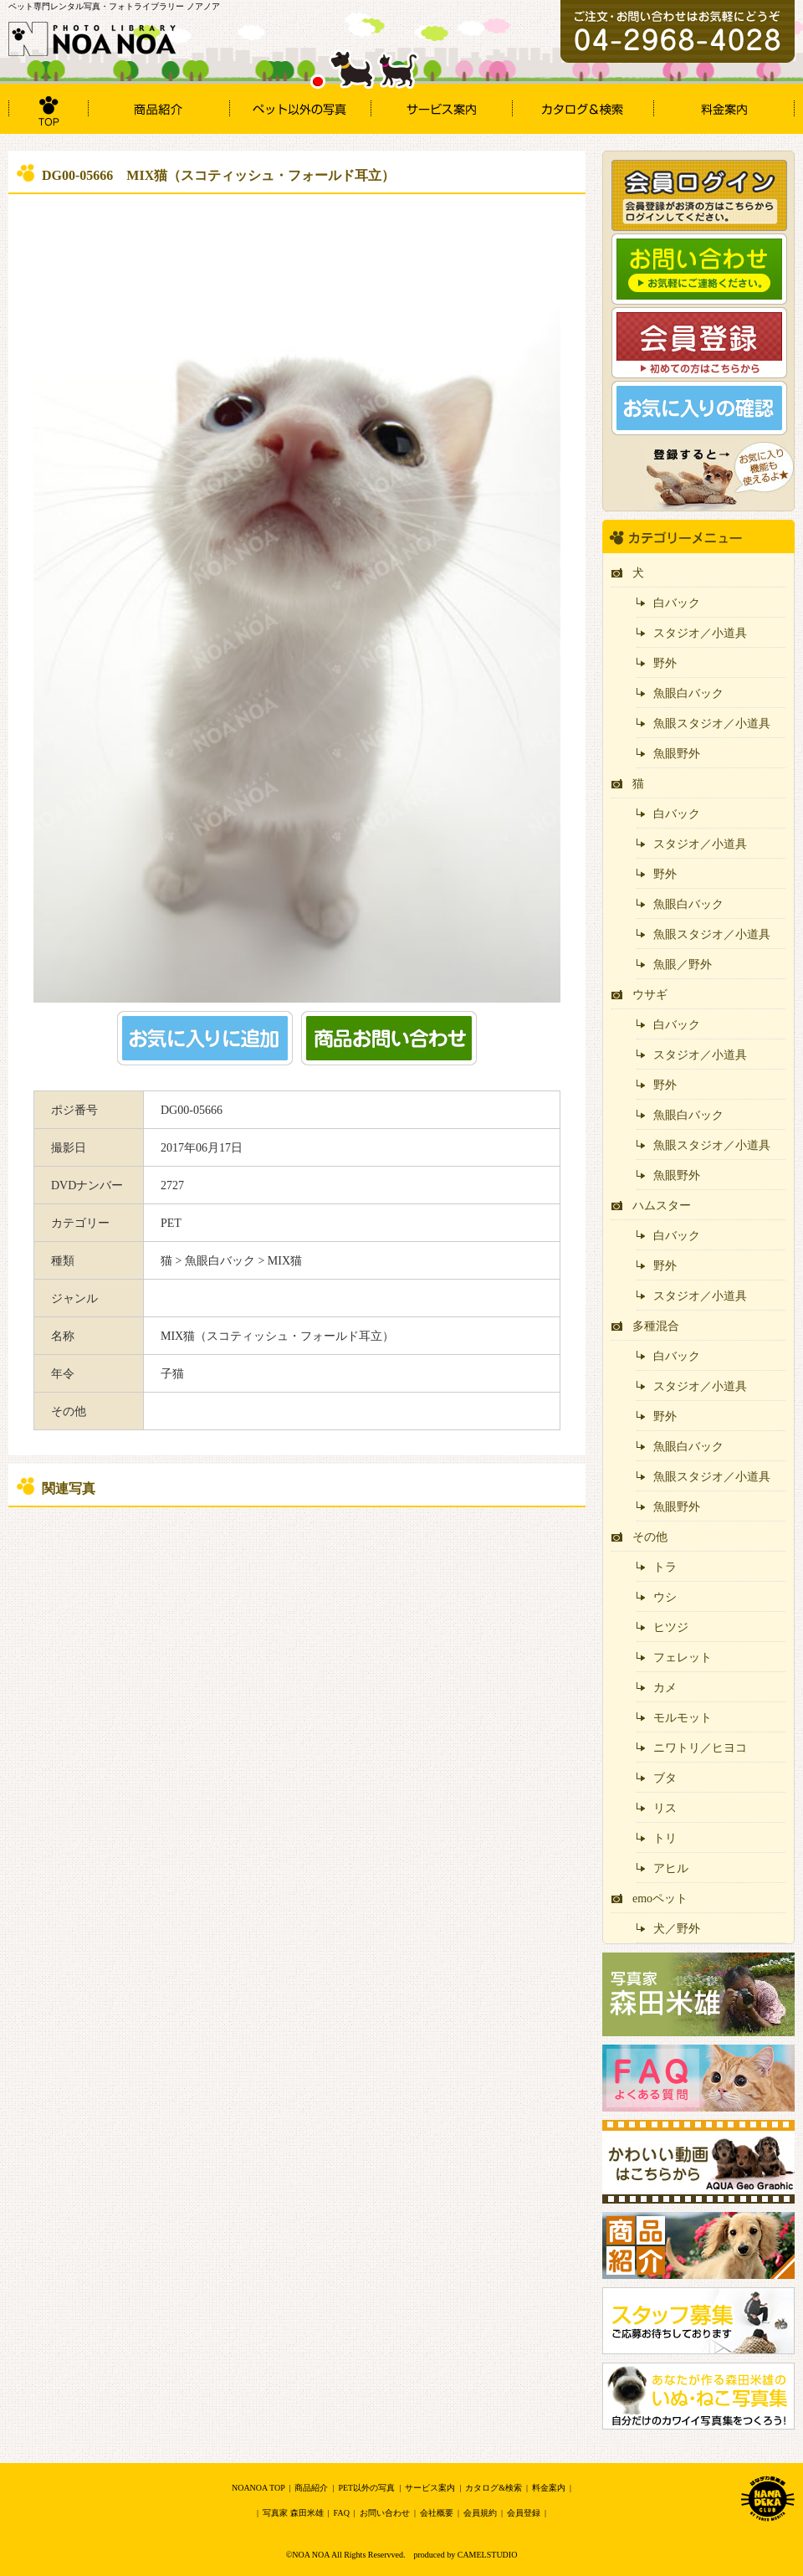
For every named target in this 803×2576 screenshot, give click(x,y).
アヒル (670, 1868)
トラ (665, 1567)
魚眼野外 (676, 753)
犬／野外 (676, 1928)
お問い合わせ (385, 2512)
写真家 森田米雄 (293, 2512)
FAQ (342, 2512)
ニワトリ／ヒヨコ (700, 1748)
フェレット (682, 1657)
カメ (665, 1687)
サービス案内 (430, 2487)
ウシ (665, 1597)
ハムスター (661, 1205)
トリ (665, 1838)
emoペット (660, 1898)
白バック (676, 603)
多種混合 (655, 1326)
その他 (649, 1537)
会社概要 (436, 2512)
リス (665, 1808)
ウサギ (649, 994)
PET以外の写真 (366, 2487)
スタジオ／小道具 (700, 633)
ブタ (665, 1778)
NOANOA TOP (258, 2487)
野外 (665, 663)
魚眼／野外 (682, 964)
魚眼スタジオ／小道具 (711, 723)
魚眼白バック (688, 693)
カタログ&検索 (493, 2487)
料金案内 (548, 2487)
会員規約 (480, 2512)
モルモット (682, 1717)
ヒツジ (670, 1627)
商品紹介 (311, 2487)
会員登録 (523, 2512)
